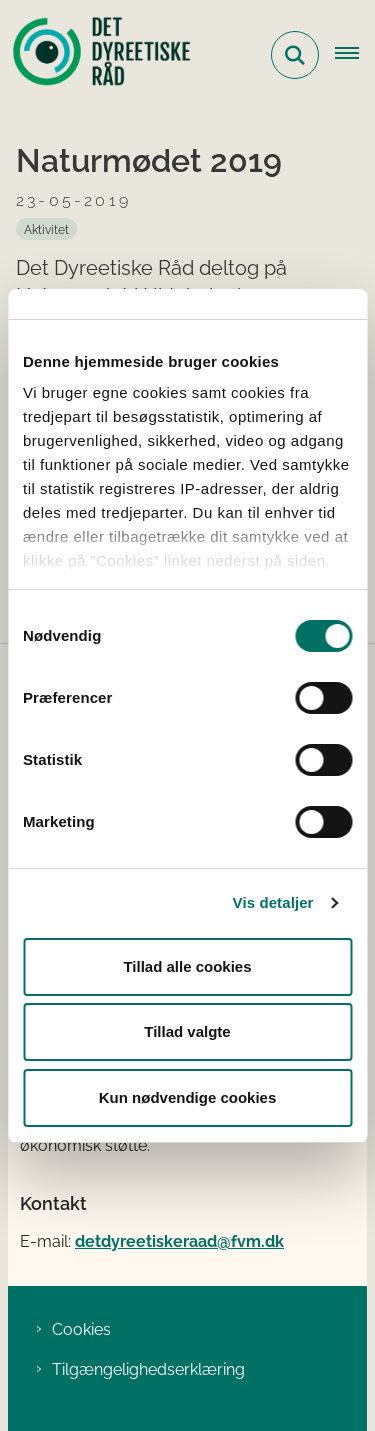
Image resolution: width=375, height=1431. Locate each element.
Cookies (81, 1329)
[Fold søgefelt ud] (295, 55)
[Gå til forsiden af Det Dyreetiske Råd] (96, 55)
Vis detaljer (273, 902)
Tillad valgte (187, 1031)
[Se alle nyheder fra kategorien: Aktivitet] (46, 229)
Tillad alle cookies (187, 966)
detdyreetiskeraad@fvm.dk (179, 1241)
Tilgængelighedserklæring (148, 1369)
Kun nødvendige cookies (188, 1097)
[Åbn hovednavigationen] (355, 55)
